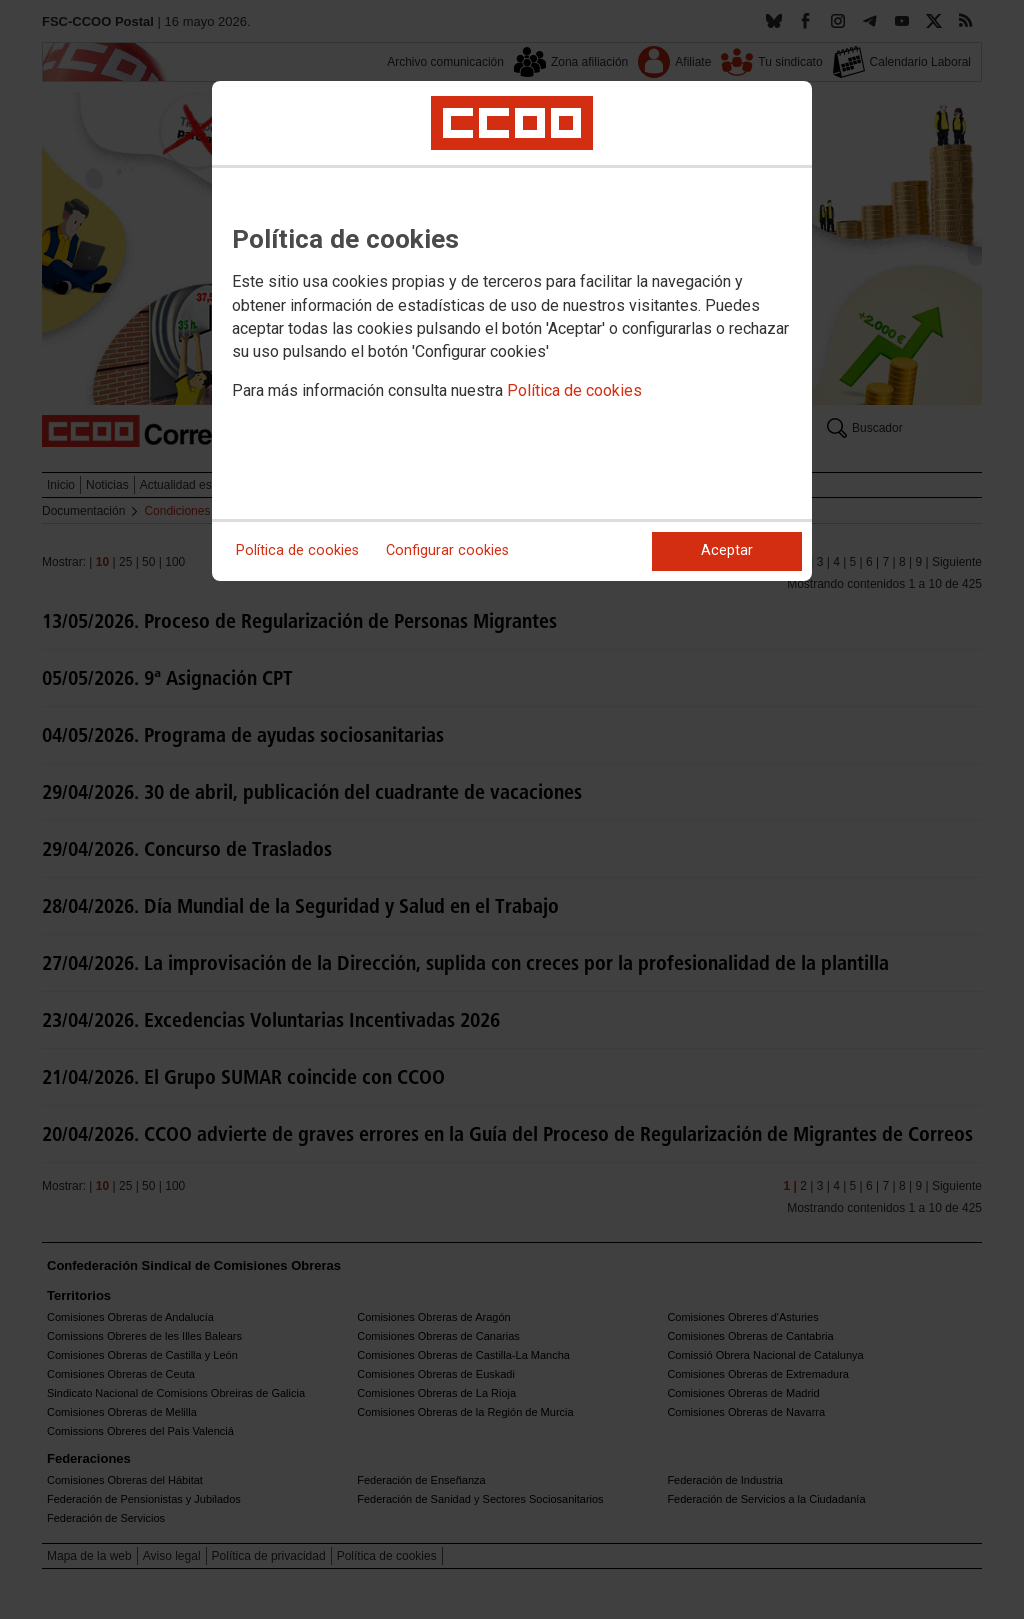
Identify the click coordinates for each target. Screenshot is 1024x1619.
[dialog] (512, 331)
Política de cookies (574, 390)
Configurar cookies (447, 550)
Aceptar (727, 550)
